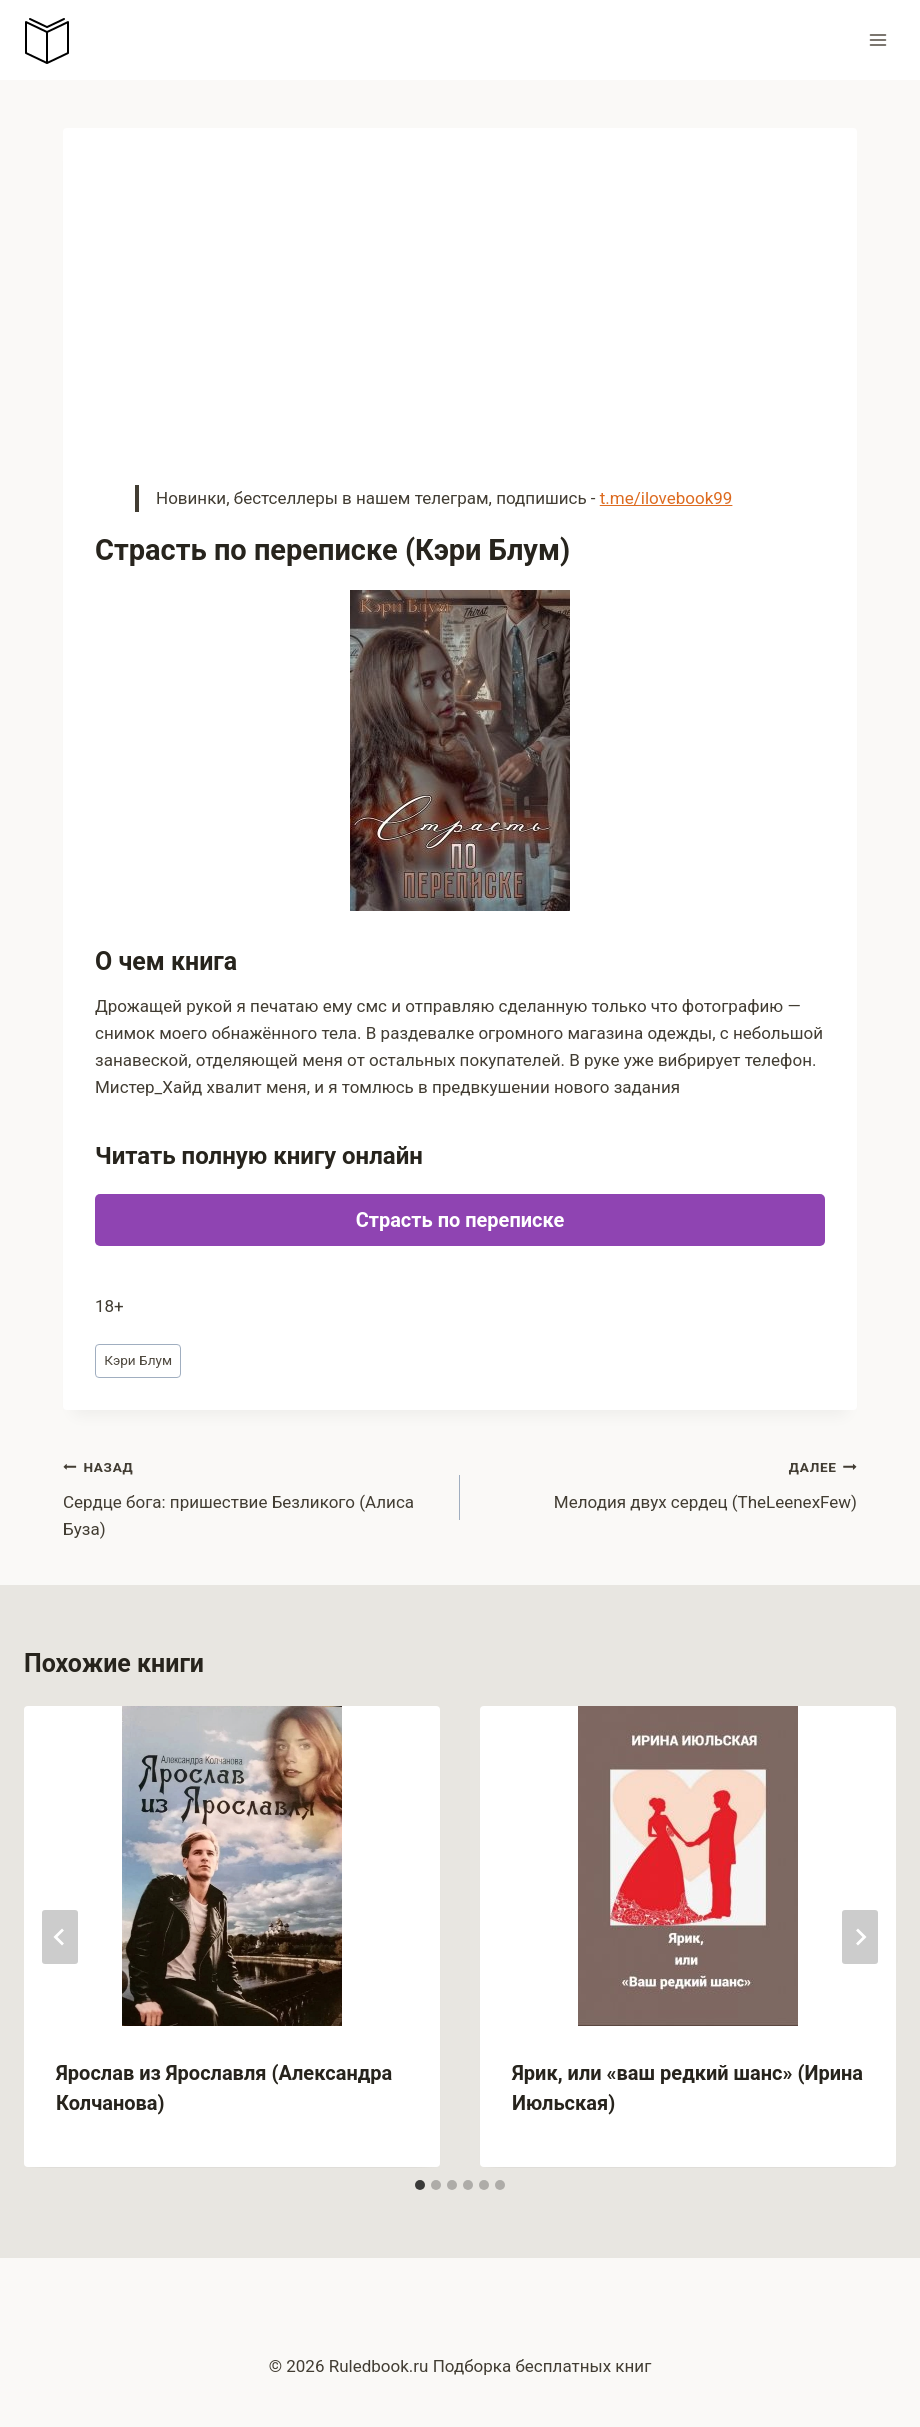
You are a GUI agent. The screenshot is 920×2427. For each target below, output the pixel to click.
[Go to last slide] (60, 1937)
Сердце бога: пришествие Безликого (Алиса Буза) (253, 1496)
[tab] (420, 2185)
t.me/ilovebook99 (666, 498)
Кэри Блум (138, 1360)
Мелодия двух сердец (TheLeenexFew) (667, 1482)
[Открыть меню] (877, 39)
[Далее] (860, 1937)
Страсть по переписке (460, 1220)
